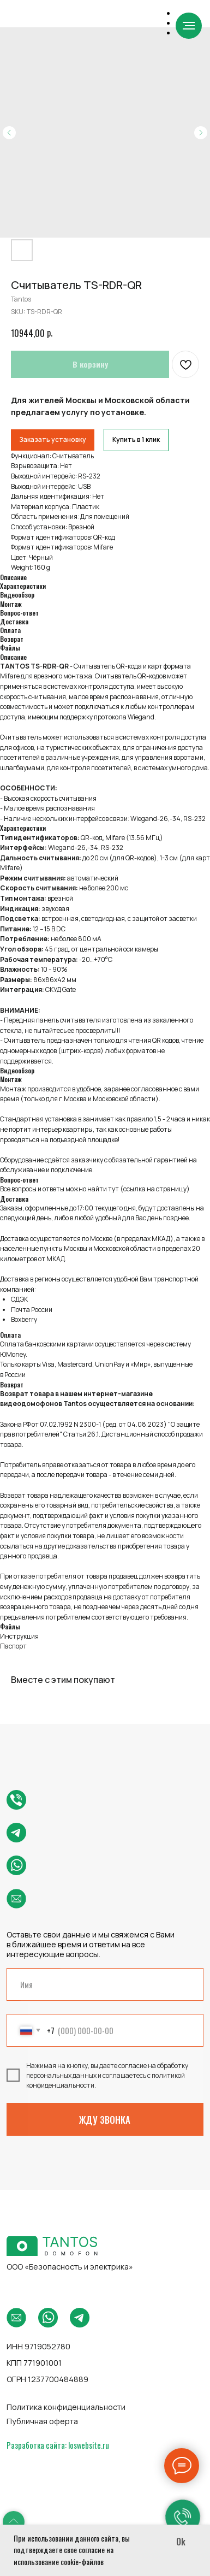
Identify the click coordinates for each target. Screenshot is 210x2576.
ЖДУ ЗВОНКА (104, 2119)
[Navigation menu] (189, 25)
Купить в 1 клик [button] (136, 439)
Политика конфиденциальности (66, 2407)
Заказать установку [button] (52, 439)
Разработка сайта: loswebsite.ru (58, 2445)
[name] (105, 1984)
